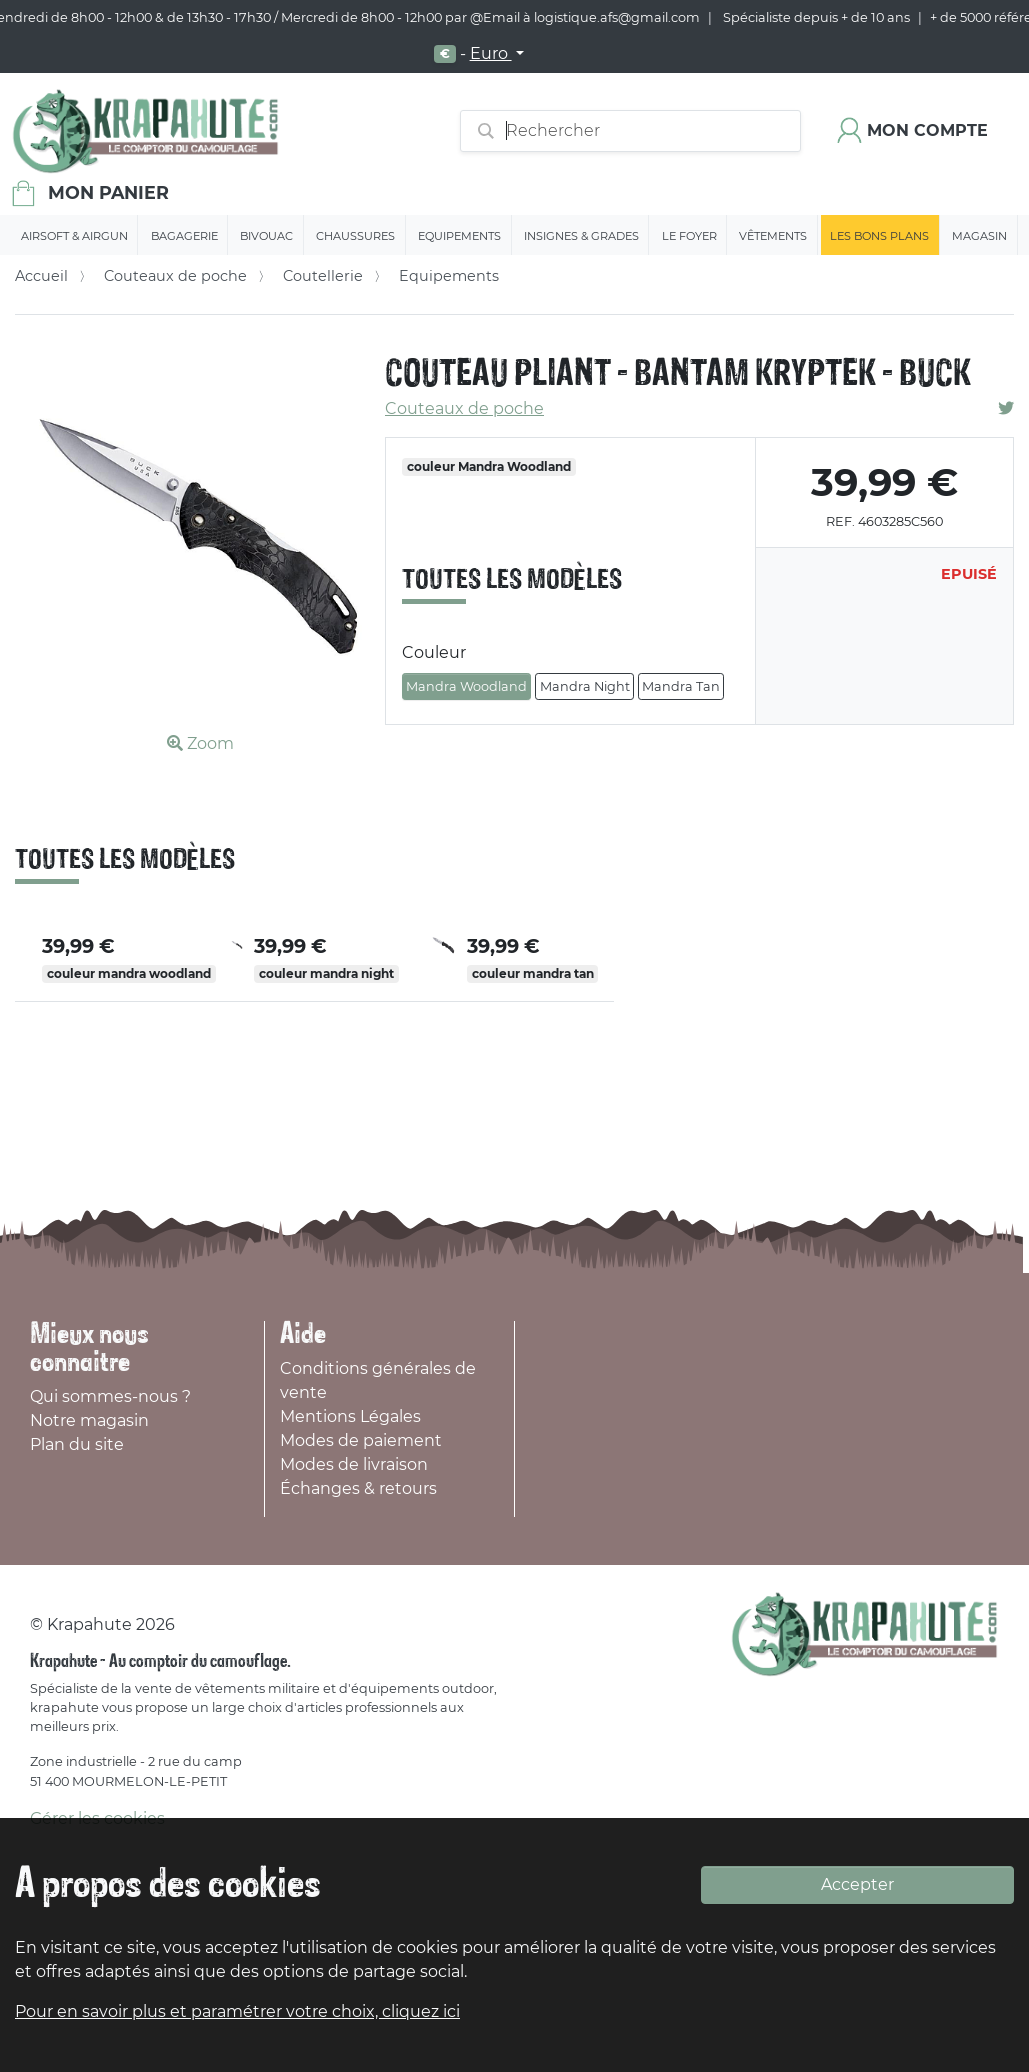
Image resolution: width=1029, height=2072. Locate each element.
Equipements (459, 236)
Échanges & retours (358, 1488)
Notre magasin (89, 1420)
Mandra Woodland (466, 686)
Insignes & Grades (581, 236)
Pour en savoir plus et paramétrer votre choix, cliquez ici (237, 2011)
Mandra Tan (681, 686)
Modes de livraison (354, 1464)
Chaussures (355, 236)
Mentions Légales (350, 1416)
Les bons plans (879, 236)
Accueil (41, 276)
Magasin (979, 236)
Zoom (200, 743)
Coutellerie (323, 276)
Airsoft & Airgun (74, 236)
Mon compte (927, 130)
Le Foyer (689, 236)
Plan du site (77, 1444)
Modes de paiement (361, 1440)
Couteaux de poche (175, 276)
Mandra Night (585, 686)
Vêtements (773, 236)
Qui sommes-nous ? (110, 1396)
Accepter (857, 1884)
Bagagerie (184, 236)
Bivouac (266, 236)
